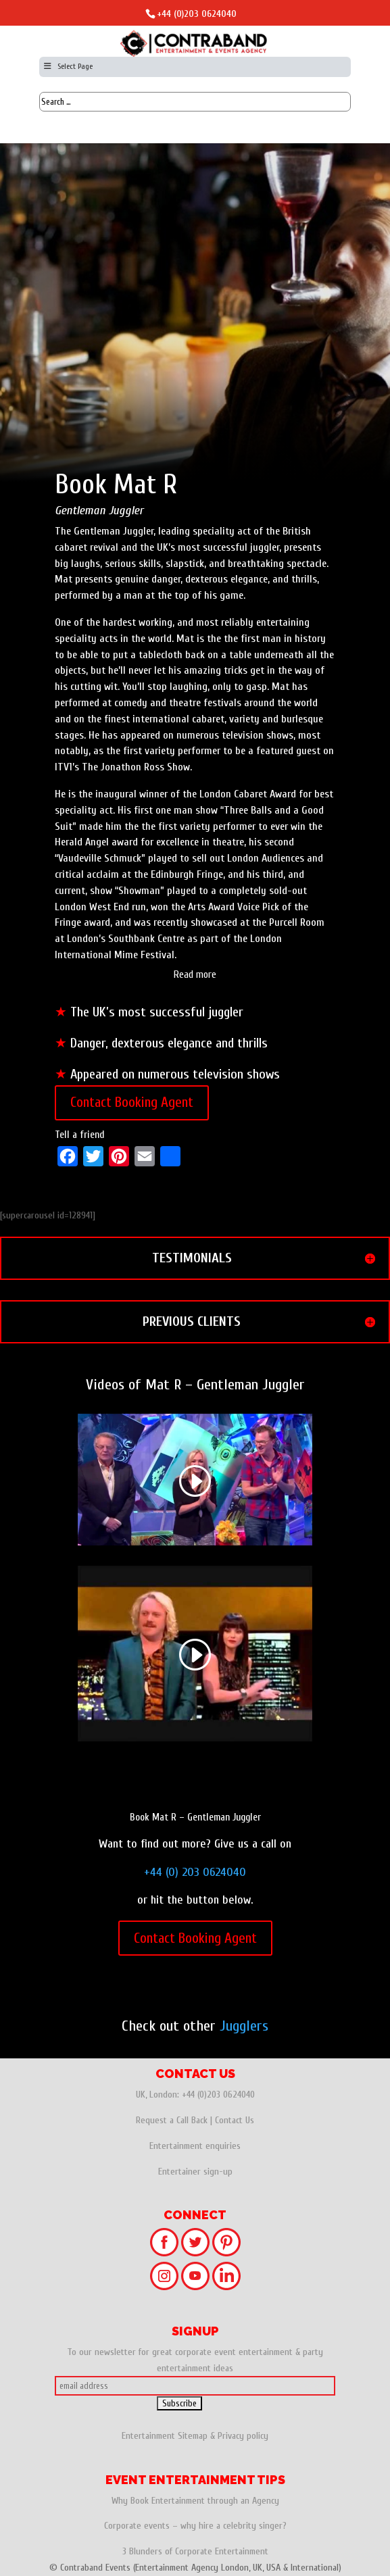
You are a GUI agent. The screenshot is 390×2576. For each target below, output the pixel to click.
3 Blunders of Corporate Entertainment (195, 2551)
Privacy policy (243, 2436)
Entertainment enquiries (195, 2146)
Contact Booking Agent (131, 1102)
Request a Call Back (172, 2120)
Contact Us (234, 2120)
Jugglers (244, 2026)
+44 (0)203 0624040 (197, 14)
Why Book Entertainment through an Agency (195, 2500)
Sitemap (193, 2436)
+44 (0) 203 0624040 (195, 1872)
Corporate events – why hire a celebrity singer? (195, 2525)
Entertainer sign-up (195, 2171)
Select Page (68, 66)
